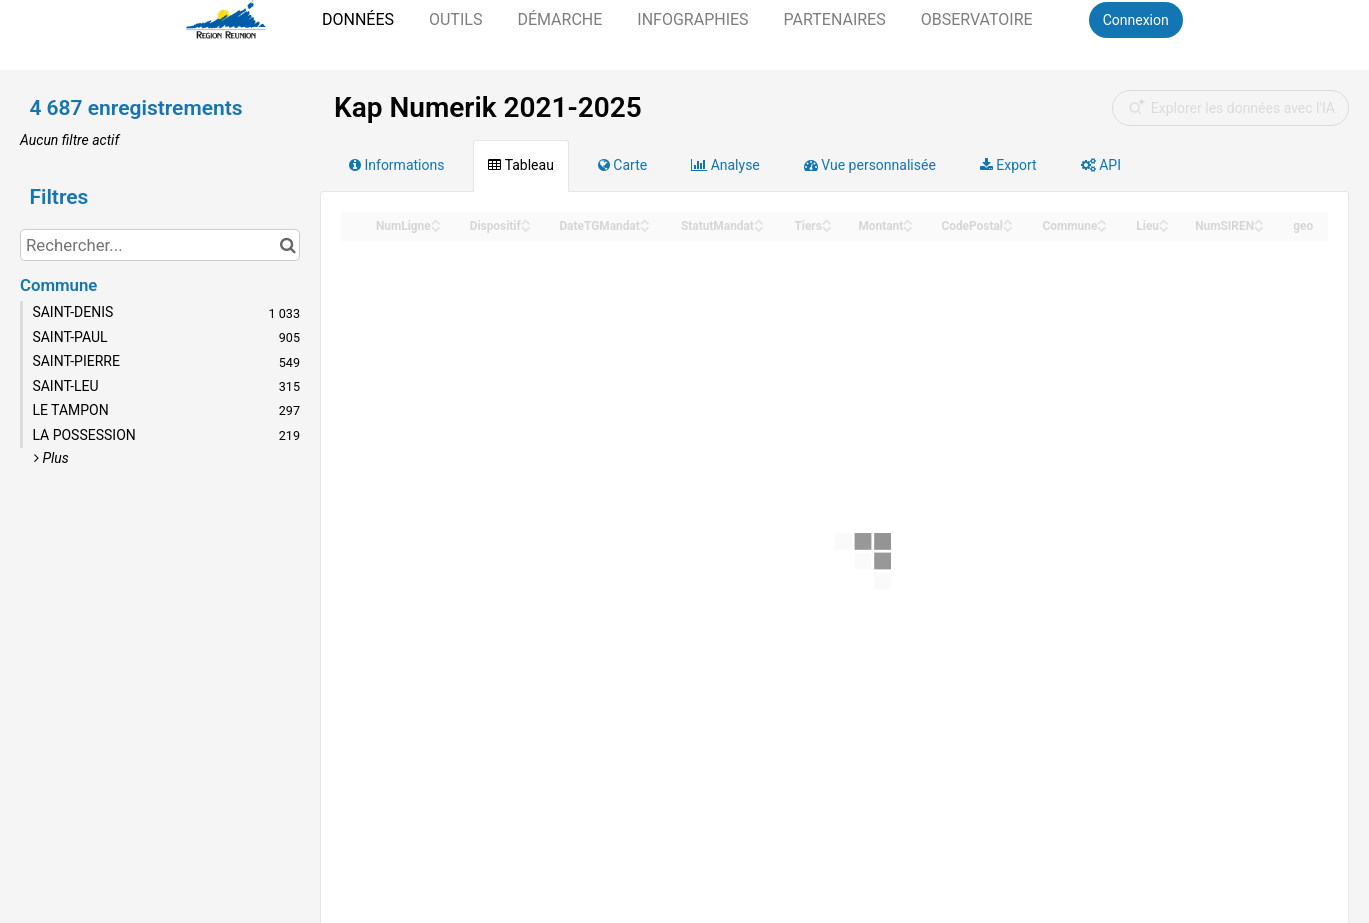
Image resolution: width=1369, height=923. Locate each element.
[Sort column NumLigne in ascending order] (436, 220)
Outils (455, 19)
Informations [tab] (396, 165)
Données (358, 19)
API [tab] (1101, 165)
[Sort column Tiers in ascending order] (827, 220)
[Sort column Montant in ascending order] (908, 220)
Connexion (1136, 20)
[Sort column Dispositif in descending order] (526, 227)
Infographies (692, 19)
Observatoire (977, 19)
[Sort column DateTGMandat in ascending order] (645, 220)
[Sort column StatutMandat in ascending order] (759, 220)
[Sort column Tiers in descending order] (827, 227)
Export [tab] (1008, 165)
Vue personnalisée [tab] (870, 165)
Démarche (559, 19)
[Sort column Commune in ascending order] (1102, 220)
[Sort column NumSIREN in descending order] (1259, 227)
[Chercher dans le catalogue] (287, 245)
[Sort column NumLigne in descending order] (436, 227)
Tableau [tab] (520, 165)
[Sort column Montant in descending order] (908, 227)
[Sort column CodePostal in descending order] (1008, 227)
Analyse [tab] (725, 165)
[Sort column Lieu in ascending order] (1164, 220)
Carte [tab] (622, 165)
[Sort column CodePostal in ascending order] (1008, 220)
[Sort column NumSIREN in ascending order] (1259, 220)
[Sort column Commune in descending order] (1102, 227)
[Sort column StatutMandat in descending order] (759, 227)
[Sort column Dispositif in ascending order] (526, 220)
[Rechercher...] (160, 245)
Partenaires (835, 19)
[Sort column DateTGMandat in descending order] (645, 227)
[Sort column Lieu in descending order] (1164, 227)
